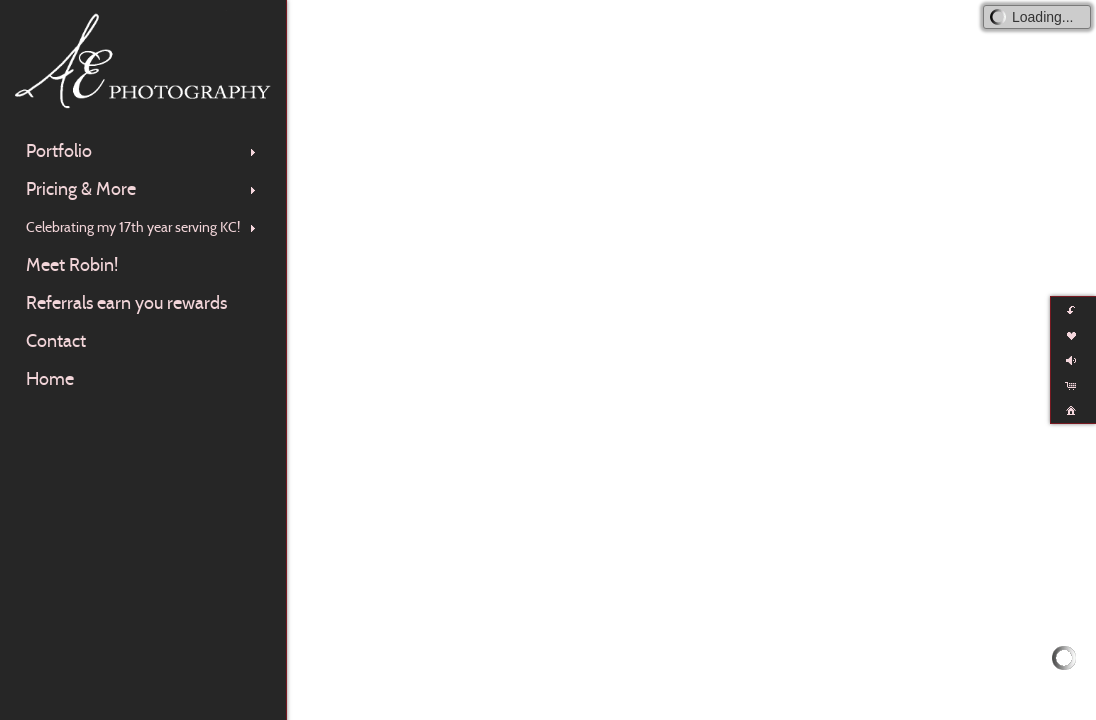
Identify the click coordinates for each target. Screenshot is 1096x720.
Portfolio (143, 151)
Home (50, 379)
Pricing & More (143, 189)
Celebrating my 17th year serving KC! (143, 227)
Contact (56, 341)
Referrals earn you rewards (126, 303)
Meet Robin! (72, 265)
